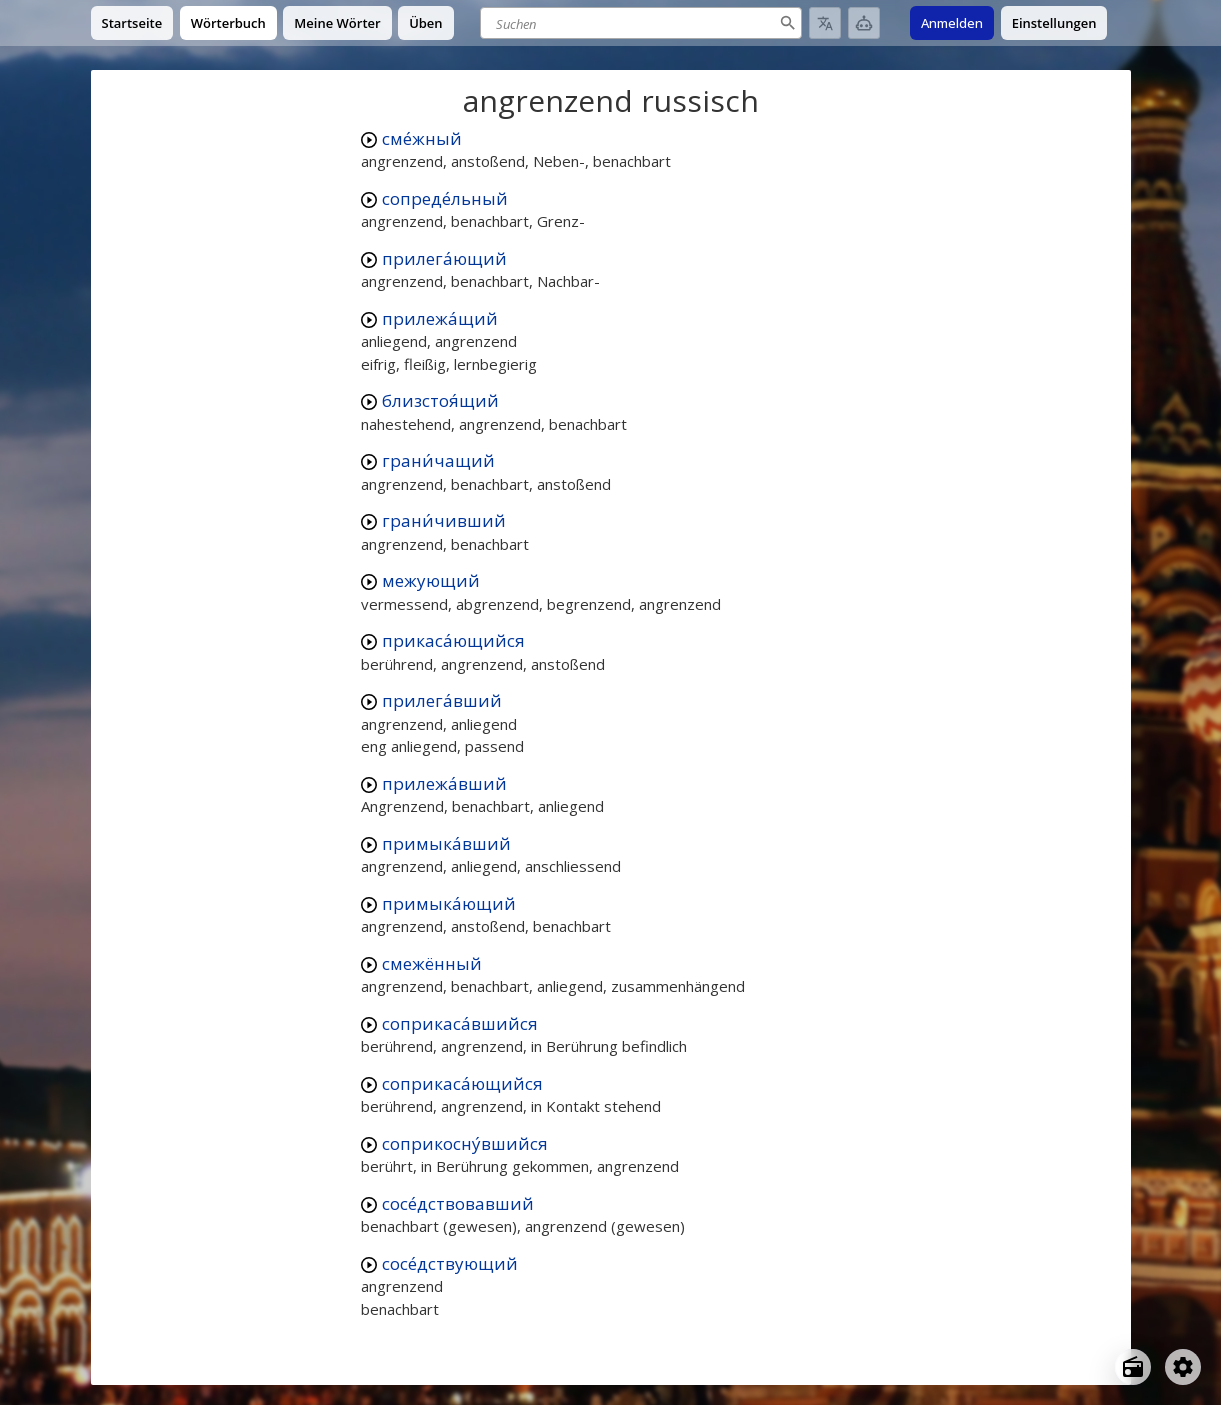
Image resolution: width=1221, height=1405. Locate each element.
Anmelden (952, 23)
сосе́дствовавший (458, 1203)
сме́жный (422, 138)
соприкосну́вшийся (465, 1143)
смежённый (432, 963)
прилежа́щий (440, 318)
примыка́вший (446, 843)
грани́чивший (444, 520)
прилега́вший (442, 700)
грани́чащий (438, 460)
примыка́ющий (449, 903)
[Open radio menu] (1133, 1367)
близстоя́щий (440, 400)
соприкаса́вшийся (460, 1023)
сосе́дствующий (450, 1263)
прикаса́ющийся (453, 640)
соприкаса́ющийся (462, 1083)
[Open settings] (1183, 1367)
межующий (431, 580)
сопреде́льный (445, 198)
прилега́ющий (444, 258)
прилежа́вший (444, 783)
